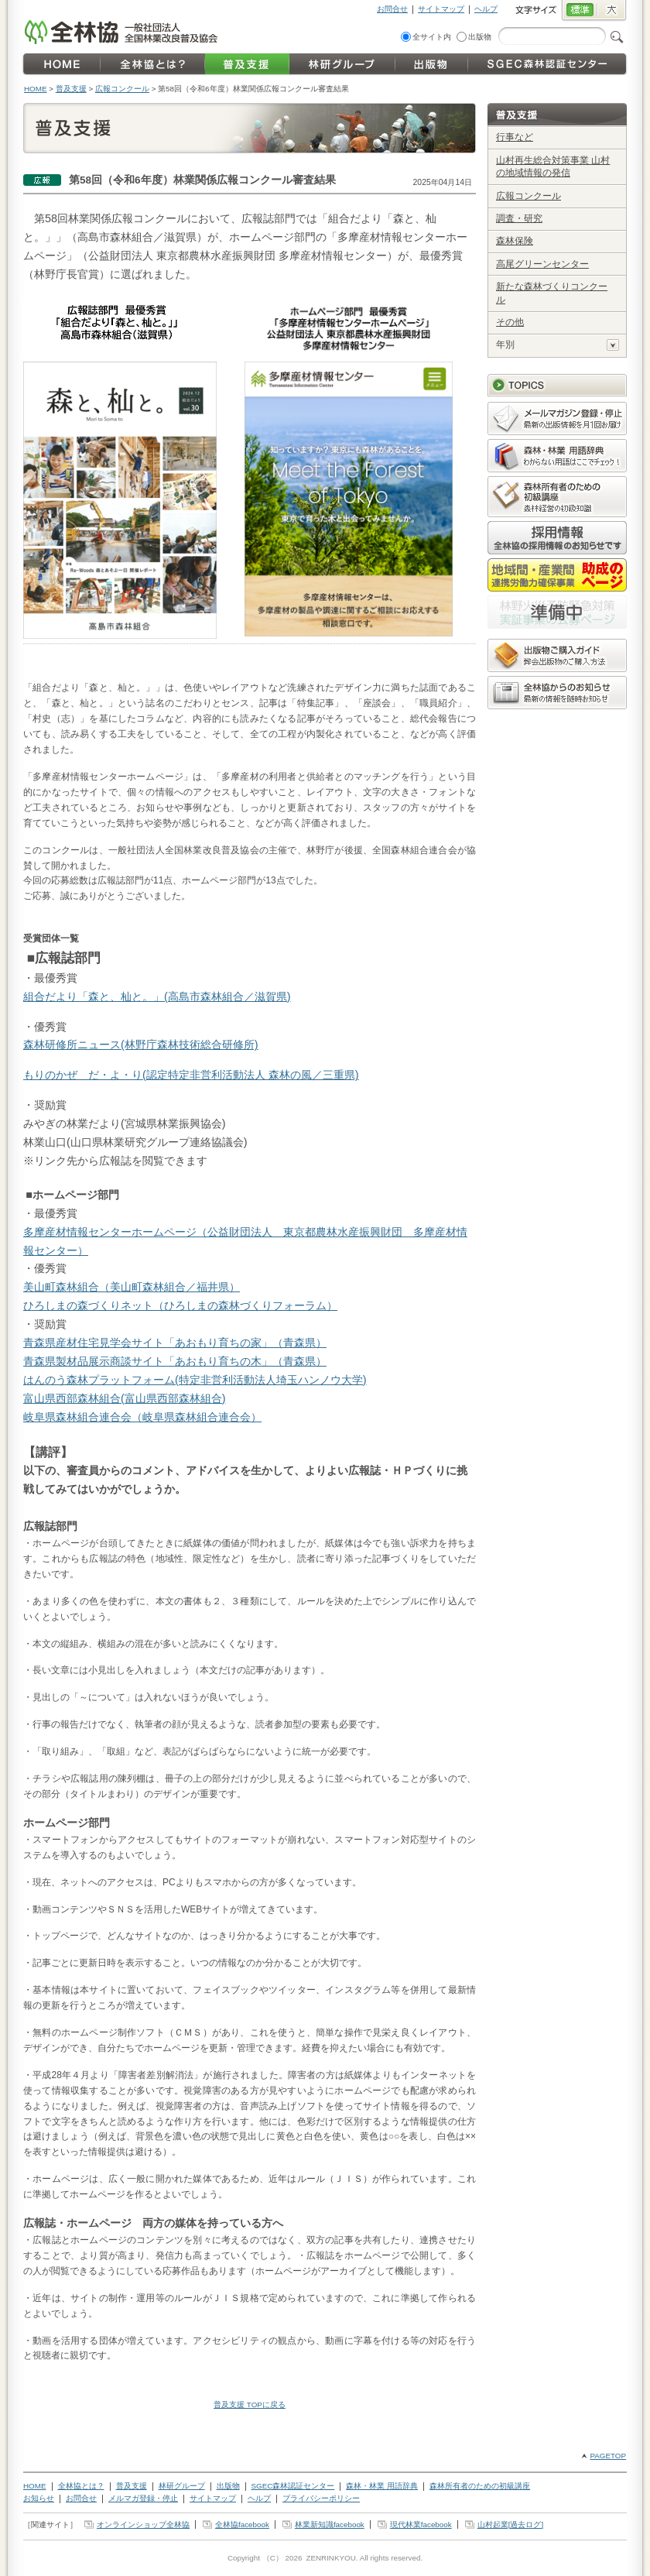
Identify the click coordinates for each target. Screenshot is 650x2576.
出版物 (479, 37)
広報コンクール (122, 88)
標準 (579, 11)
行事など (514, 137)
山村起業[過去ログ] (510, 2524)
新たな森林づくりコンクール (551, 293)
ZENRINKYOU (330, 2558)
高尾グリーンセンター (542, 264)
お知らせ (38, 2498)
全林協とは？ (81, 2486)
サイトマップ (441, 9)
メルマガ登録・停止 (143, 2498)
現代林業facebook (421, 2524)
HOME (35, 88)
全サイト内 (431, 37)
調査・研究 (519, 218)
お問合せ (392, 9)
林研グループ (182, 2486)
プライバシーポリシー (321, 2498)
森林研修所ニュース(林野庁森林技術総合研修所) (140, 1044)
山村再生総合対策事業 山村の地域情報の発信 (553, 167)
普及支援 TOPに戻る (250, 2404)
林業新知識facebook (329, 2524)
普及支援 (71, 88)
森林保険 (514, 240)
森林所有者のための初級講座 (479, 2486)
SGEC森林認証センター (293, 2486)
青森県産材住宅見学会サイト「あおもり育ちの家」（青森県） (175, 1342)
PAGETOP (608, 2455)
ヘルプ (486, 9)
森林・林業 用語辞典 (382, 2486)
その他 (510, 322)
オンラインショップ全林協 (143, 2524)
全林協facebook (242, 2524)
